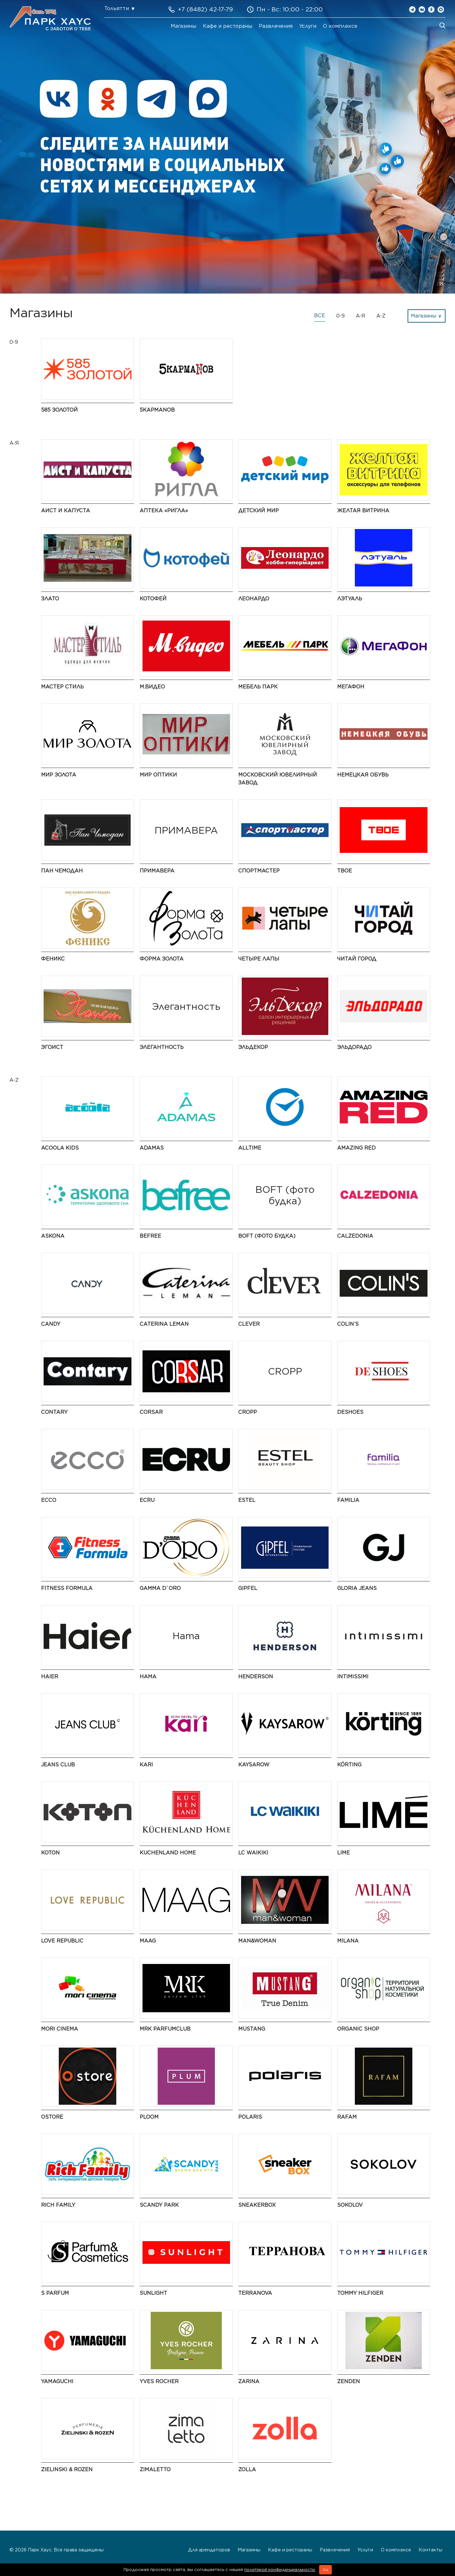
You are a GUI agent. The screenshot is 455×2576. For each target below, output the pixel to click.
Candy (50, 1324)
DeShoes (350, 1412)
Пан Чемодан (62, 871)
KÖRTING (349, 1765)
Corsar (151, 1412)
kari (146, 1765)
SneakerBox (257, 2205)
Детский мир (258, 511)
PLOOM (149, 2117)
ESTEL (246, 1500)
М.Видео (152, 687)
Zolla (247, 2469)
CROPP (247, 1412)
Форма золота (162, 959)
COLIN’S (348, 1324)
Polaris (250, 2117)
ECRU (147, 1500)
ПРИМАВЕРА (157, 871)
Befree (150, 1236)
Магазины (183, 26)
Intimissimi (352, 1677)
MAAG (148, 1941)
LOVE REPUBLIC (62, 1941)
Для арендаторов (209, 2549)
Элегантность (162, 1047)
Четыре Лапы (258, 959)
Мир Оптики (158, 775)
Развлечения (276, 26)
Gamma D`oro (160, 1588)
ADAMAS (152, 1148)
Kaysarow (254, 1765)
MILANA (348, 1941)
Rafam (347, 2117)
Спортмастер (259, 871)
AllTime (249, 1148)
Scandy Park (159, 2205)
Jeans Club (58, 1765)
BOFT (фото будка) (266, 1236)
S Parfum (55, 2293)
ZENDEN (348, 2381)
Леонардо (253, 599)
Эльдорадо (354, 1047)
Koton (50, 1853)
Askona (52, 1236)
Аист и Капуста (65, 511)
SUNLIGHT (153, 2293)
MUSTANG (251, 2029)
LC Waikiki (253, 1853)
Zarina (248, 2381)
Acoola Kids (60, 1148)
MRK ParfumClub (165, 2029)
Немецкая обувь (363, 775)
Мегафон (350, 687)
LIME (343, 1853)
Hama (148, 1677)
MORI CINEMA (59, 2029)
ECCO (48, 1500)
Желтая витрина (363, 511)
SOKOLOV (350, 2205)
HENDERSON (255, 1677)
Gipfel (247, 1588)
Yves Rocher (159, 2381)
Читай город (356, 959)
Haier (49, 1677)
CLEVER (249, 1324)
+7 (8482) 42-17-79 (205, 9)
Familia (348, 1500)
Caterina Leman (164, 1324)
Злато (50, 599)
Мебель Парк (258, 687)
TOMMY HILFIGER (360, 2293)
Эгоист (52, 1047)
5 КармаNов (157, 410)
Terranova (255, 2293)
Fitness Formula (67, 1588)
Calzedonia (355, 1236)
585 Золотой (59, 410)
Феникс (53, 959)
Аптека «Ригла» (164, 511)
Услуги (307, 26)
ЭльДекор (253, 1047)
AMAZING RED (356, 1148)
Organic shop (358, 2029)
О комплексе (340, 26)
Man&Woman (257, 1941)
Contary (54, 1412)
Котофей (153, 599)
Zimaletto (155, 2469)
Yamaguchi (57, 2381)
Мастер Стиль (62, 687)
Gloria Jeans (357, 1588)
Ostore (52, 2117)
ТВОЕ (344, 871)
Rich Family (58, 2205)
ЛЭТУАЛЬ (349, 599)
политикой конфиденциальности (280, 2569)
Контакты (430, 2549)
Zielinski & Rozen (67, 2469)
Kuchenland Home (168, 1853)
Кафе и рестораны (227, 26)
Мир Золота (58, 775)
